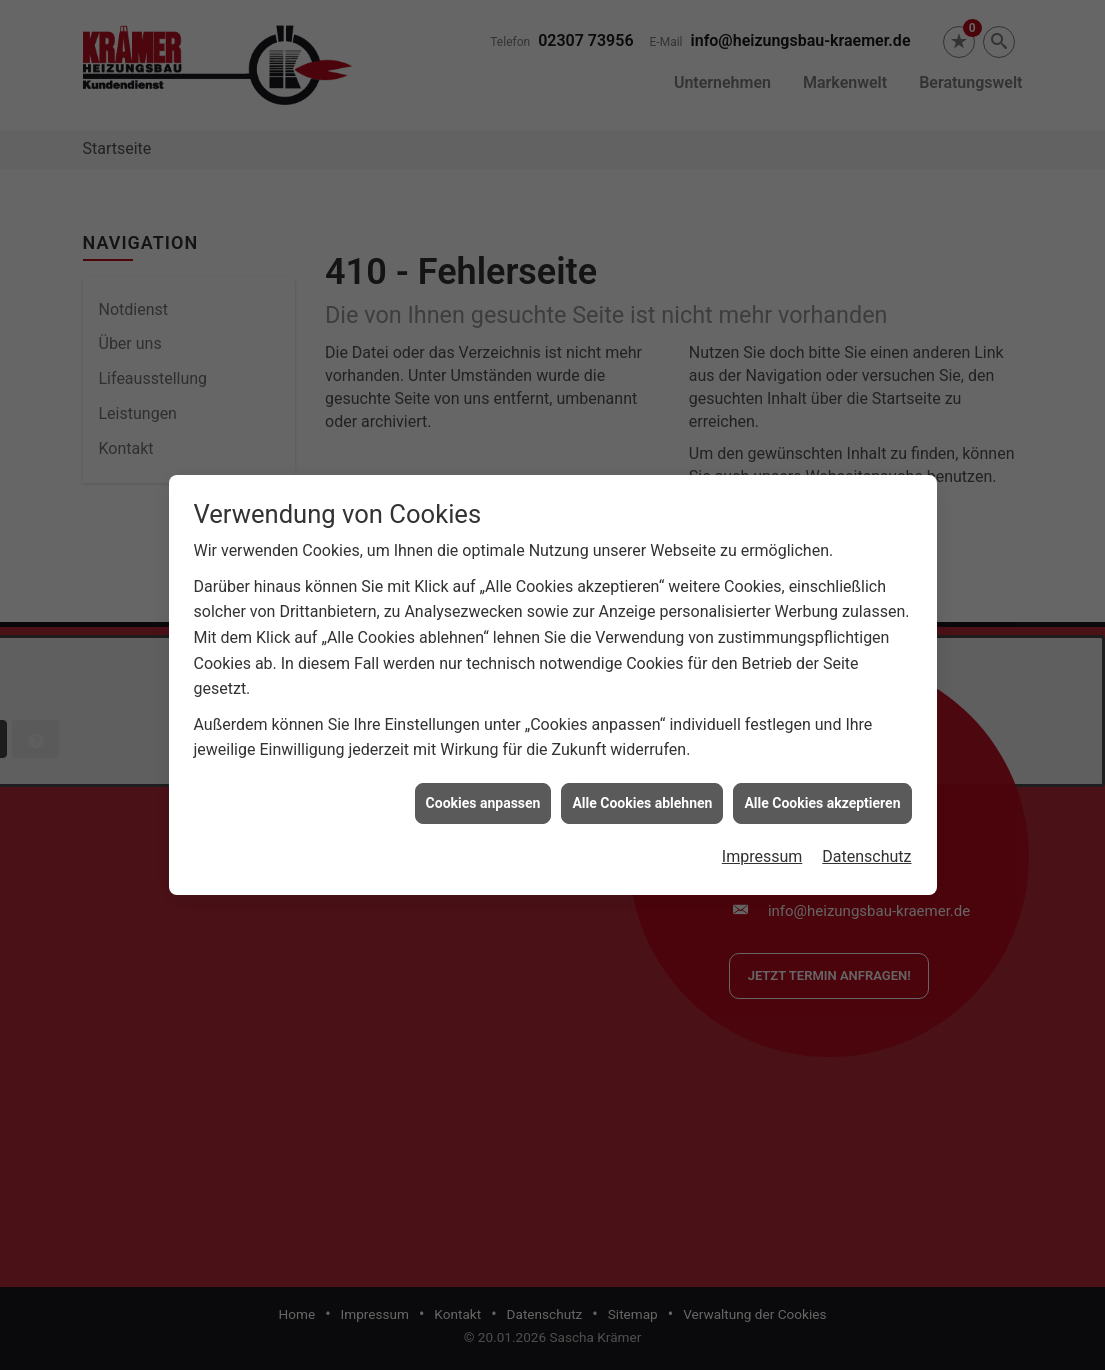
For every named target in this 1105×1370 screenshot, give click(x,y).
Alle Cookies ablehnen (642, 794)
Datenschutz (866, 848)
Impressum (762, 848)
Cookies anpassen (483, 794)
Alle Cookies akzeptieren (822, 794)
